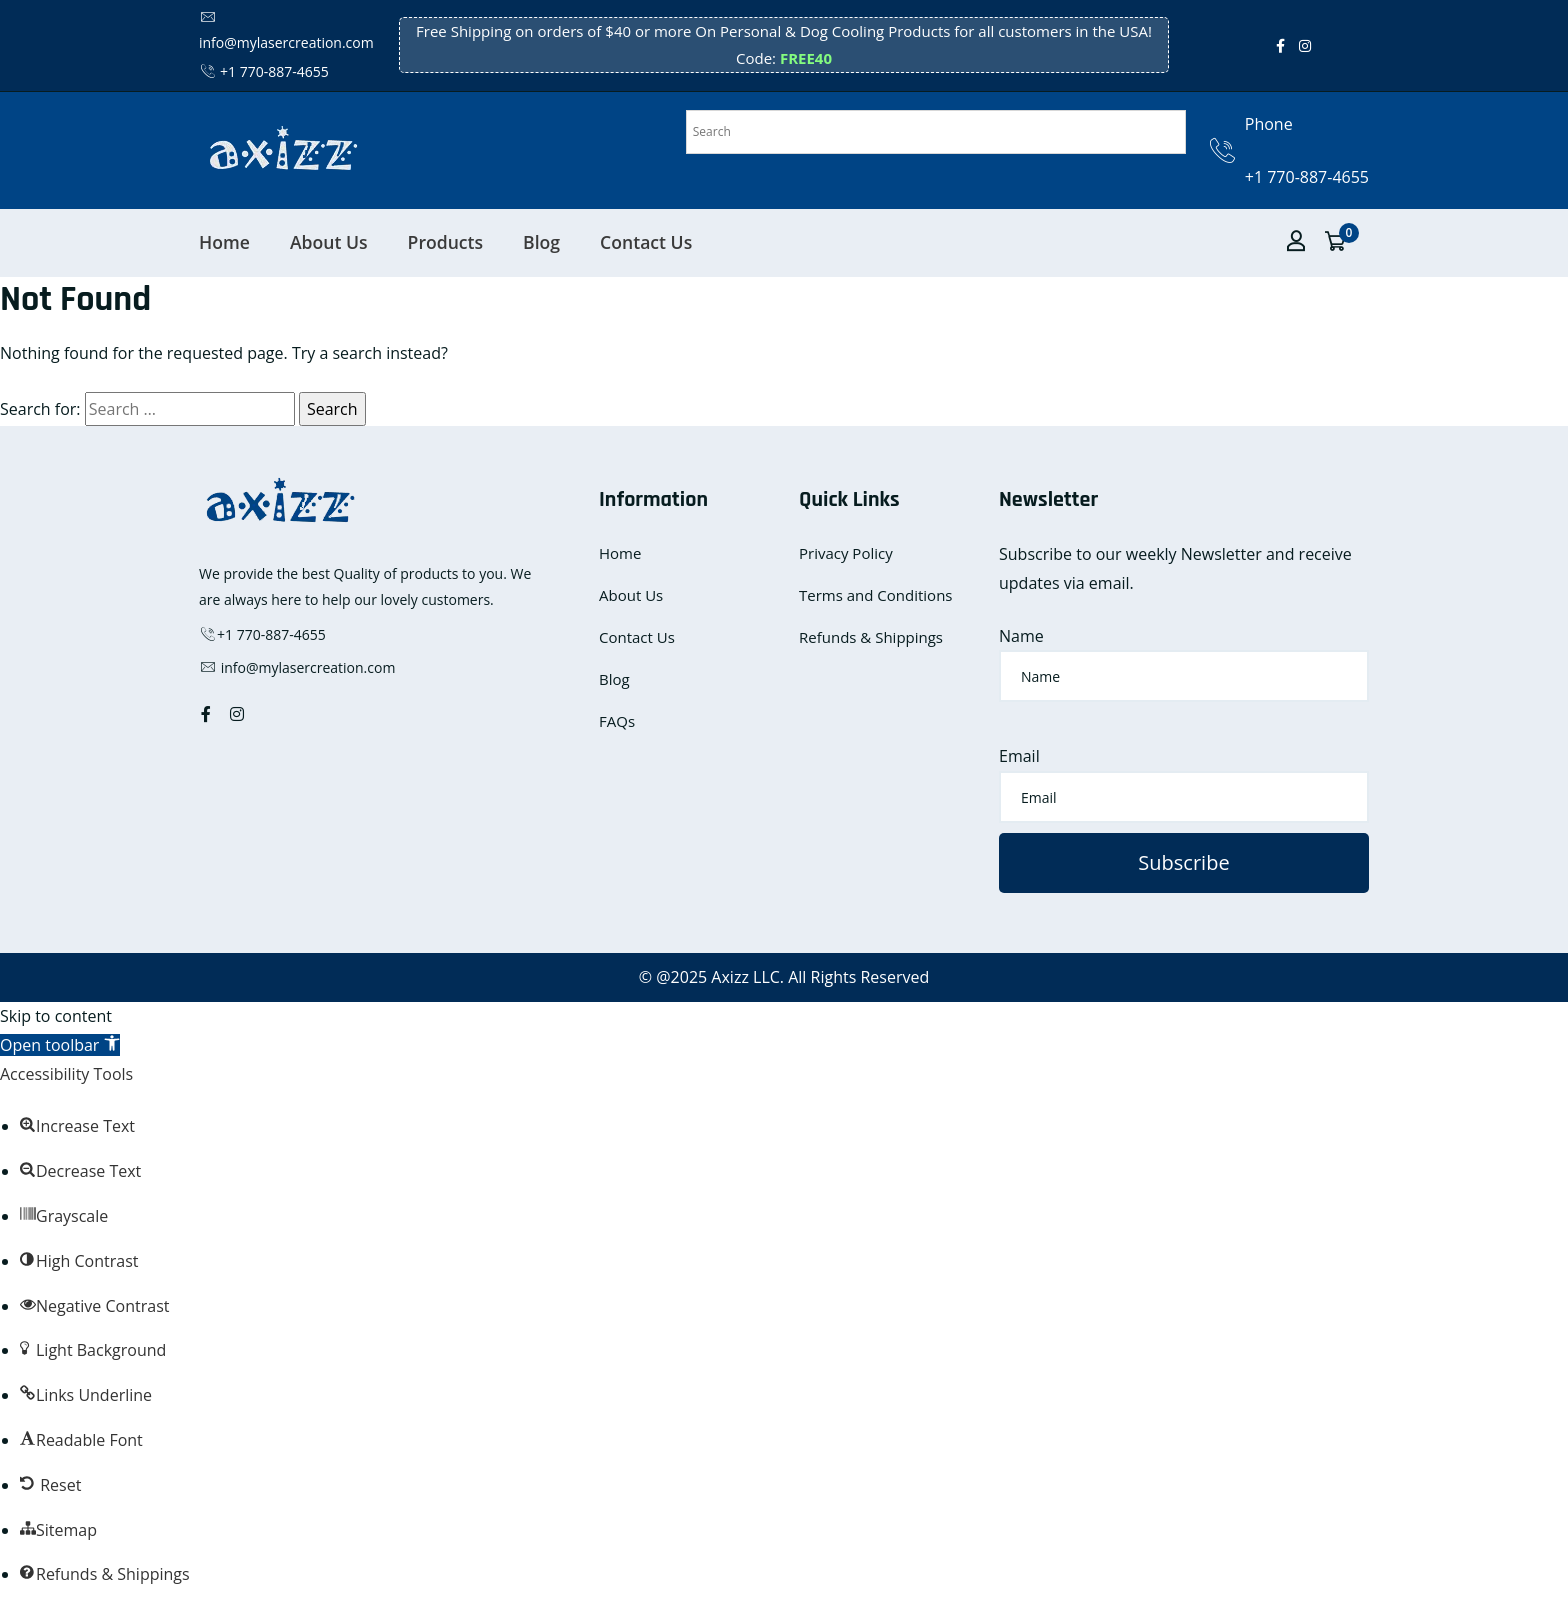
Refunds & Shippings (871, 637)
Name (1021, 636)
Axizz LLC (745, 977)
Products (446, 242)
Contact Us (646, 242)
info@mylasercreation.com (297, 667)
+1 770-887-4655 (264, 71)
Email (1019, 756)
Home (224, 242)
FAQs (617, 721)
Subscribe (1183, 862)
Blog (541, 242)
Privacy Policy (846, 553)
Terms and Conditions (876, 595)
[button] (60, 1045)
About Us (329, 242)
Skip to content (56, 1016)
